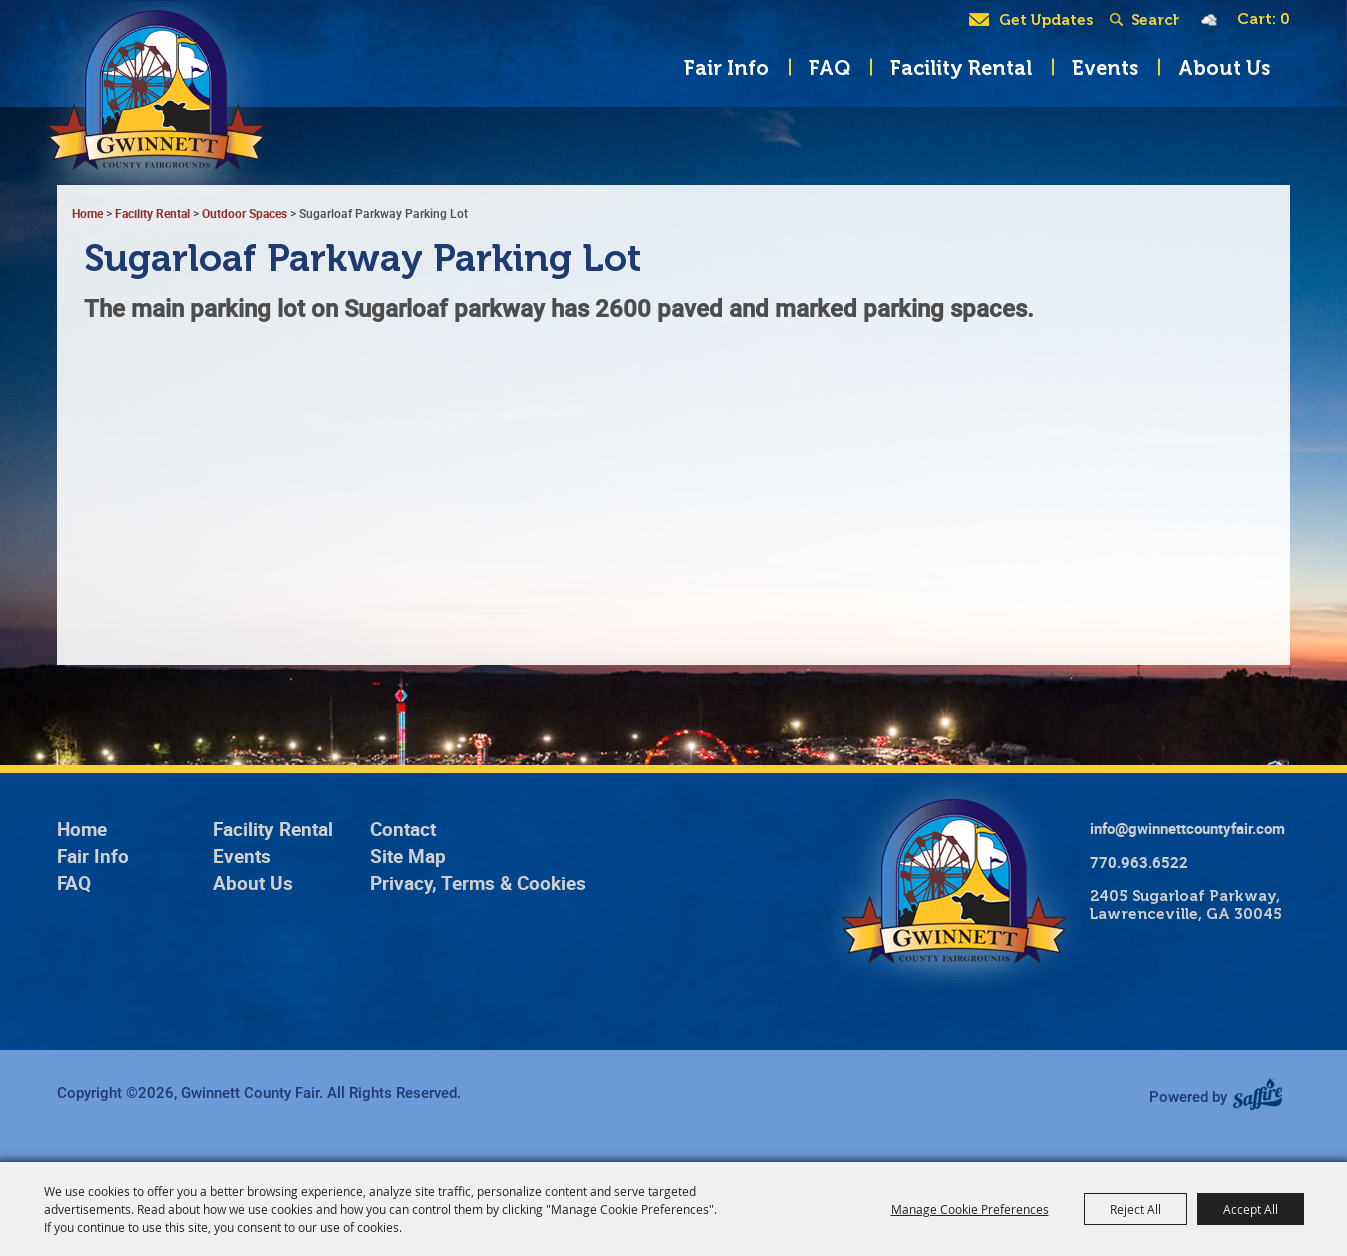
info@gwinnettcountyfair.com (1187, 828)
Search (1120, 20)
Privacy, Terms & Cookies (478, 883)
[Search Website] (1155, 20)
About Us (1224, 68)
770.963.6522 (1139, 862)
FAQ (829, 68)
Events (1105, 68)
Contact (403, 829)
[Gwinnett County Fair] (148, 110)
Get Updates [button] (1046, 20)
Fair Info (726, 68)
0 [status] (1285, 19)
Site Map (408, 856)
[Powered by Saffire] (1264, 1096)
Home (82, 829)
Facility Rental (961, 68)
